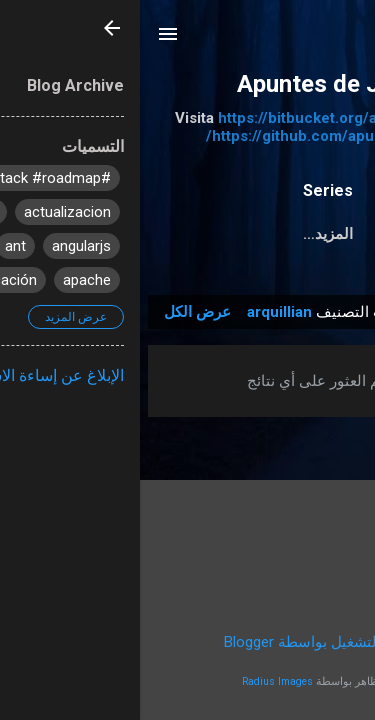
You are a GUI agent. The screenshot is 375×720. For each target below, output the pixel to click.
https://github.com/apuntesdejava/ (188, 136)
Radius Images (137, 681)
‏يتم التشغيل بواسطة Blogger (188, 642)
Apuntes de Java (188, 84)
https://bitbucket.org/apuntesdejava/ (207, 118)
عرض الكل (57, 312)
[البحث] (347, 40)
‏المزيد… (188, 234)
